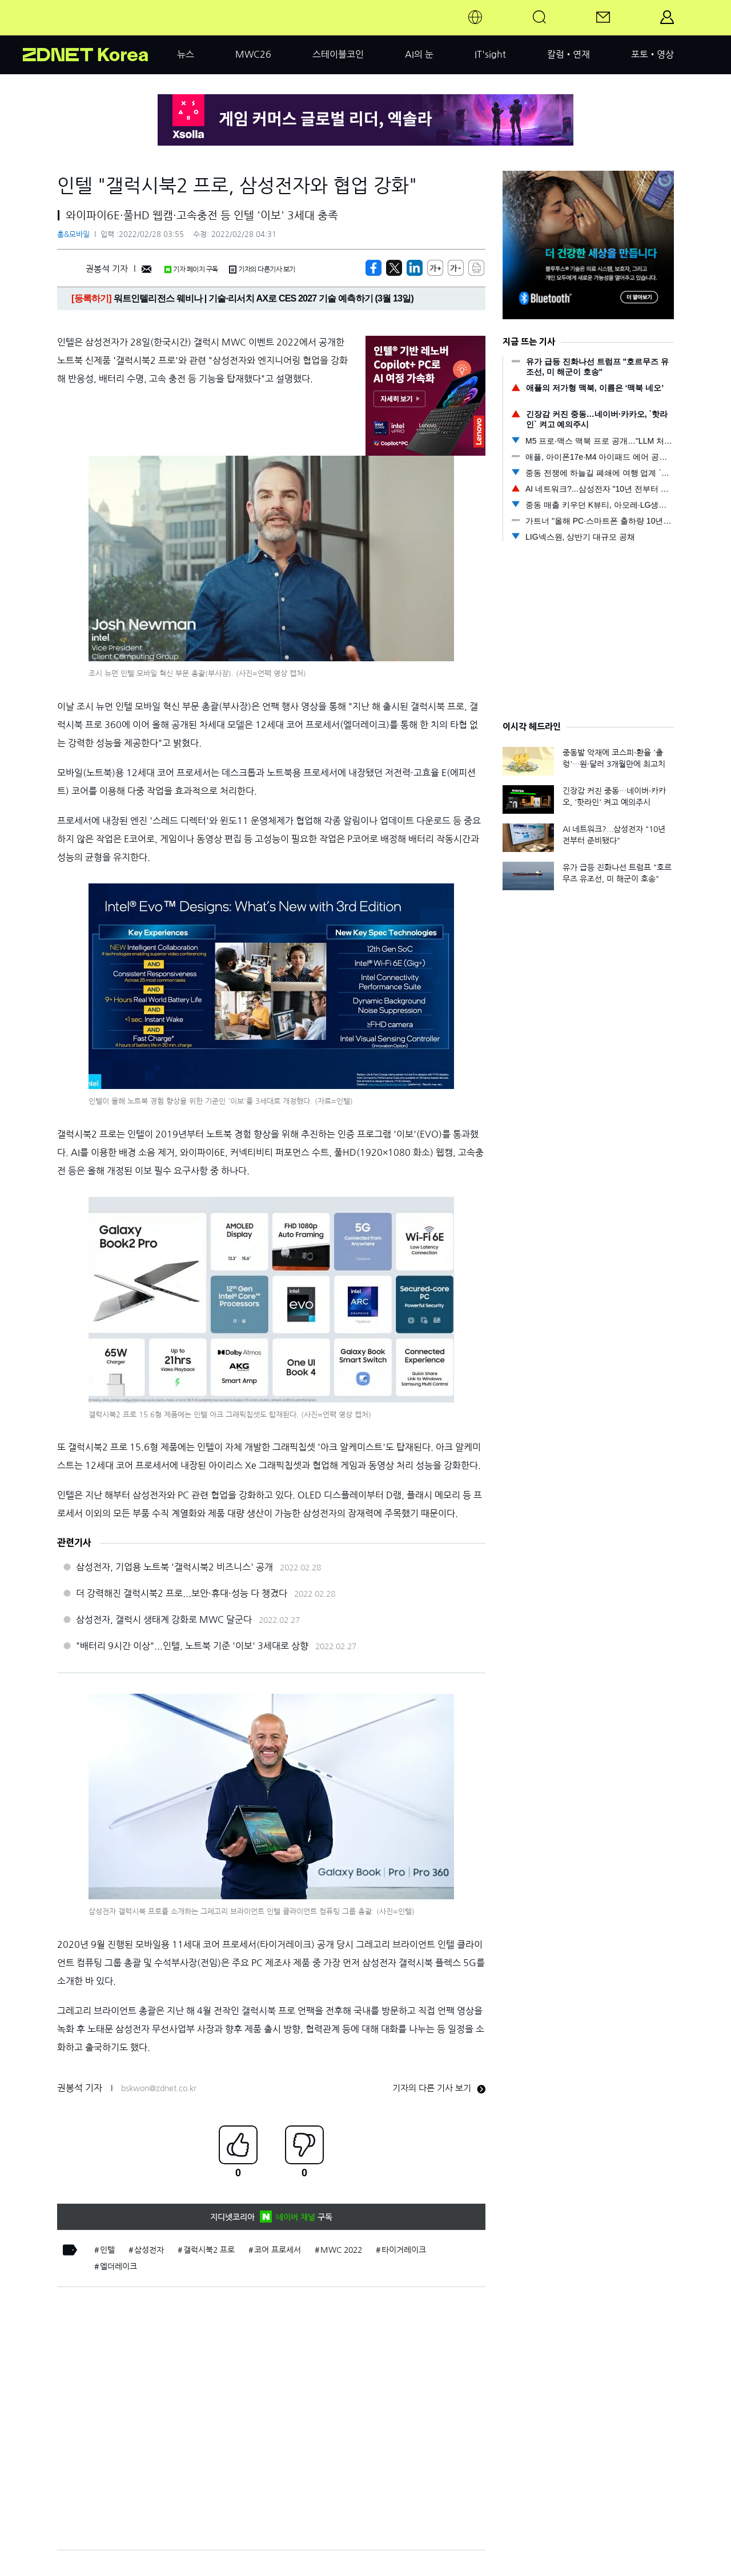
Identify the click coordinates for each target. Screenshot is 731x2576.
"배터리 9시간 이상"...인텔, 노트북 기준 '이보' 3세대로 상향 (192, 1645)
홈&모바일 (73, 234)
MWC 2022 (341, 2250)
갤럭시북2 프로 (209, 2250)
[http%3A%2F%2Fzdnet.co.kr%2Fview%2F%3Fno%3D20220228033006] (415, 268)
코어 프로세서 (277, 2250)
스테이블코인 (338, 54)
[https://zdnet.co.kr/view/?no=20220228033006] (373, 268)
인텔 (107, 2250)
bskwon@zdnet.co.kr (158, 2088)
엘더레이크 (118, 2266)
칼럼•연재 (568, 54)
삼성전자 (149, 2250)
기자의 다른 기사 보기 (438, 2088)
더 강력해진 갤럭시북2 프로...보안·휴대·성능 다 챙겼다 (181, 1593)
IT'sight (490, 54)
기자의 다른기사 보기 (262, 269)
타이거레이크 (403, 2250)
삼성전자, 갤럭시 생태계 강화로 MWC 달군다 (164, 1619)
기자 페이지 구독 (191, 269)
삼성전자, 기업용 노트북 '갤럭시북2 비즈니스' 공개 (174, 1567)
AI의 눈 (419, 54)
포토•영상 (652, 54)
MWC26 (253, 54)
